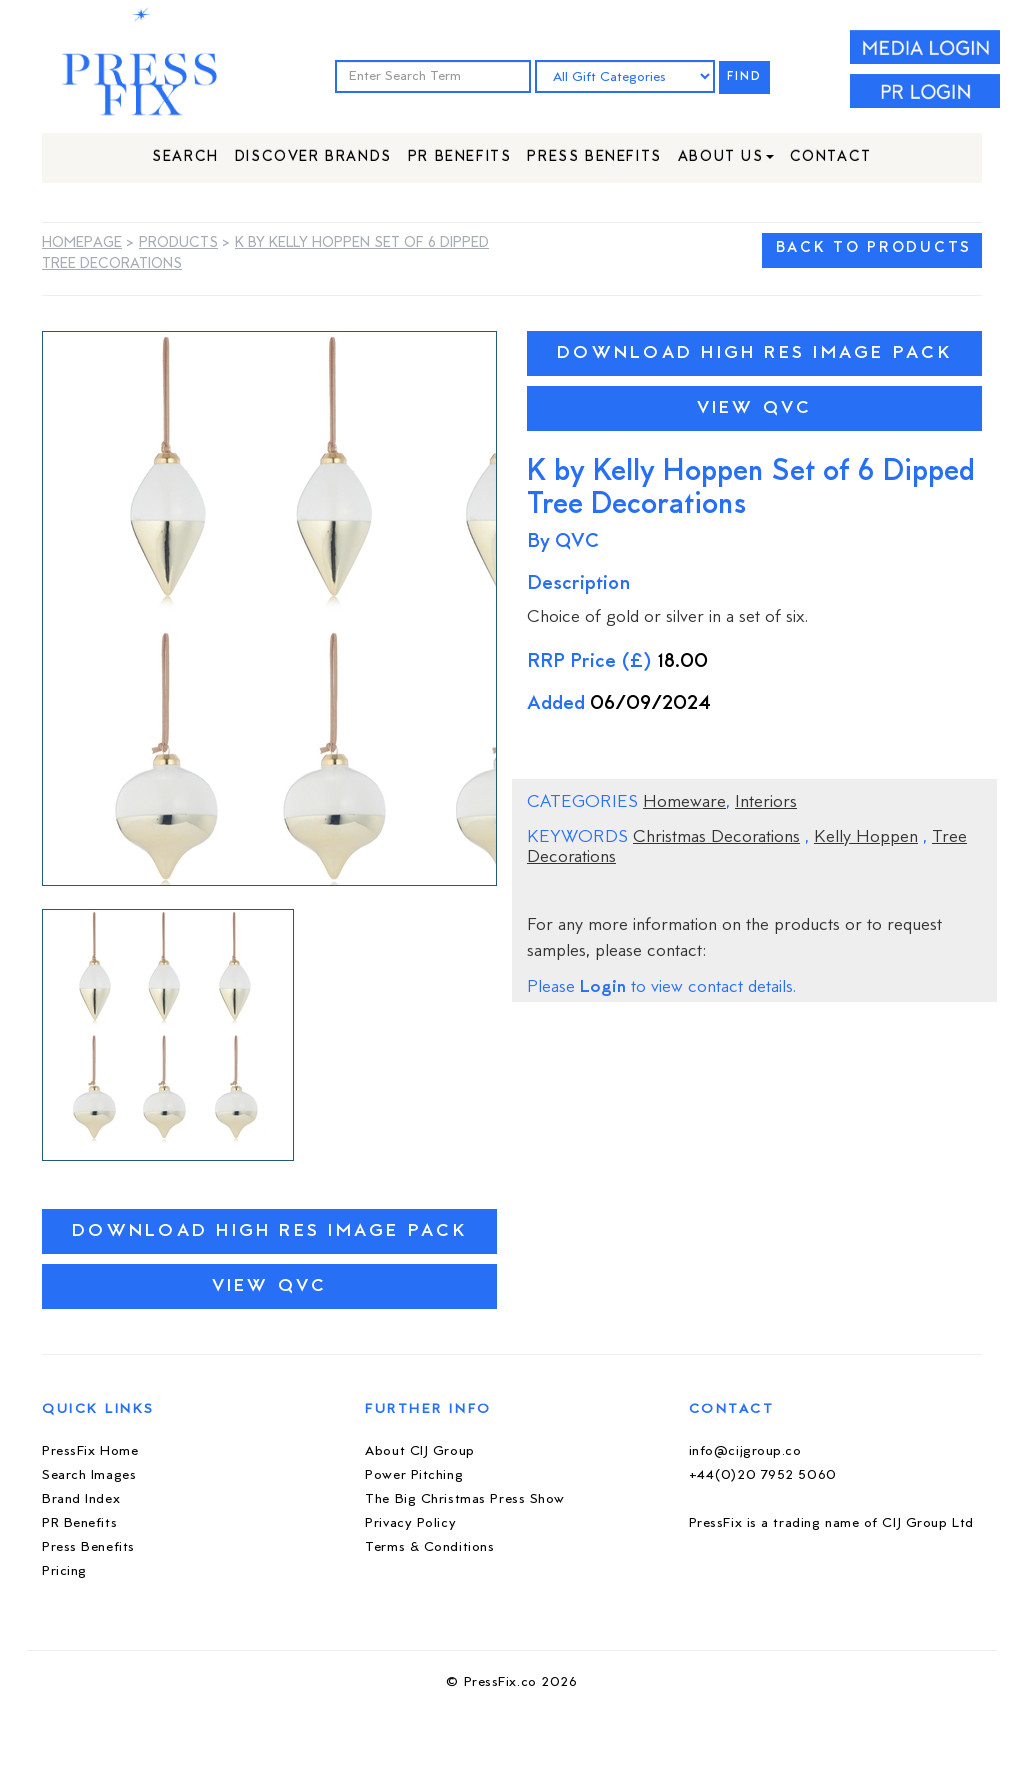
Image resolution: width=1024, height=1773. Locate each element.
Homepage (82, 243)
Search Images (89, 1475)
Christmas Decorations (716, 838)
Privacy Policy (410, 1523)
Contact (831, 157)
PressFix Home (90, 1451)
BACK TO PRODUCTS (874, 248)
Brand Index (81, 1499)
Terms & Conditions (429, 1547)
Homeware (684, 803)
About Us (726, 157)
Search (185, 157)
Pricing (64, 1571)
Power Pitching (414, 1475)
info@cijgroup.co (745, 1451)
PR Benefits (460, 157)
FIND (745, 77)
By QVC (563, 542)
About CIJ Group (419, 1451)
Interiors (766, 803)
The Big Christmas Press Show (465, 1499)
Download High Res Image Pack (269, 1231)
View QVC (270, 1286)
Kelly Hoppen (866, 838)
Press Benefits (594, 157)
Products (178, 243)
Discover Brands (313, 157)
